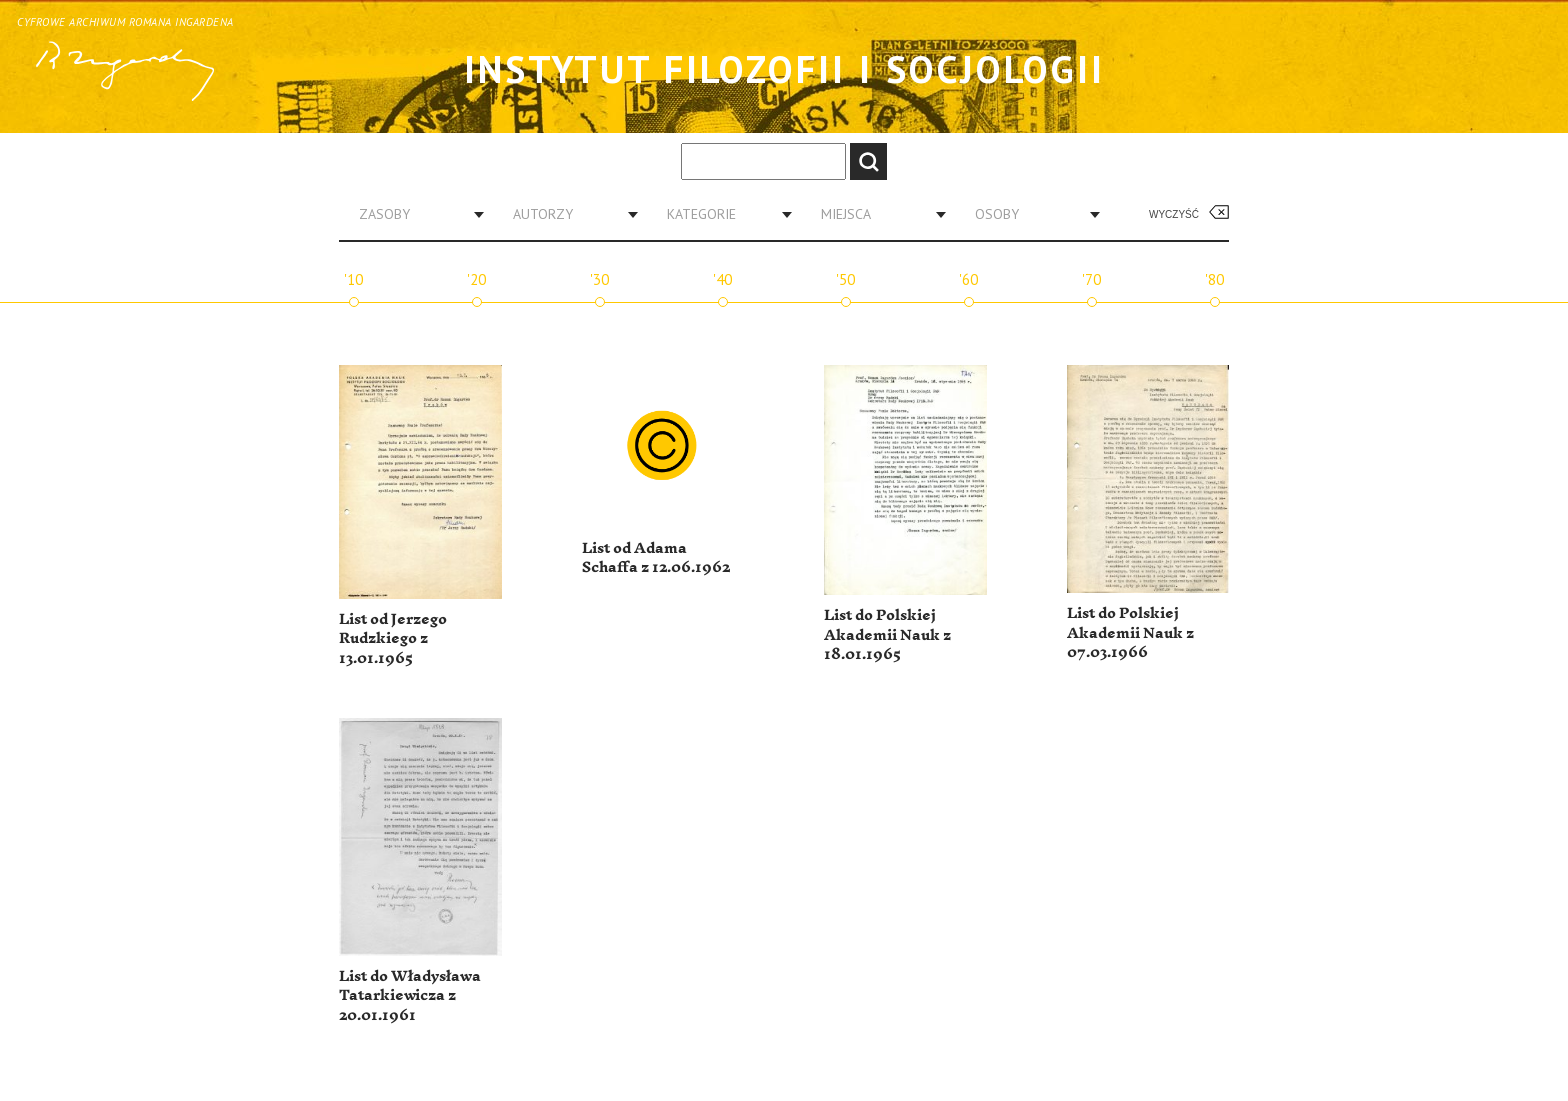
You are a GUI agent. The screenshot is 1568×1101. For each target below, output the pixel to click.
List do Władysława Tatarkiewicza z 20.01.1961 (410, 996)
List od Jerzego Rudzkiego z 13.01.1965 (393, 639)
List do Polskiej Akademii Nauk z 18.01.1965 (887, 635)
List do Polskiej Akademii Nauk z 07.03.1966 (1130, 633)
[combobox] (414, 214)
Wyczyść (1174, 214)
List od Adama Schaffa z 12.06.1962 (656, 558)
